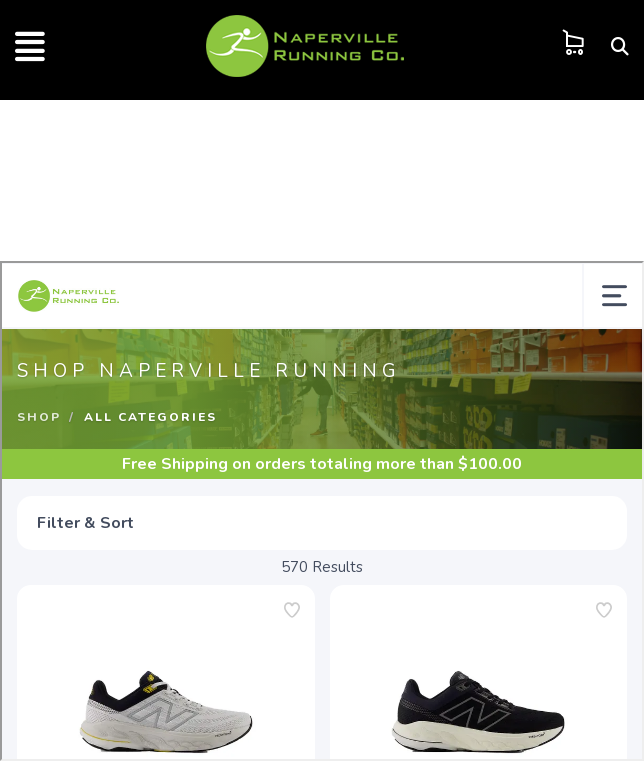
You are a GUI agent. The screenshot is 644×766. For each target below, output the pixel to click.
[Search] (620, 46)
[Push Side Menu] (30, 54)
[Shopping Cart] (573, 42)
